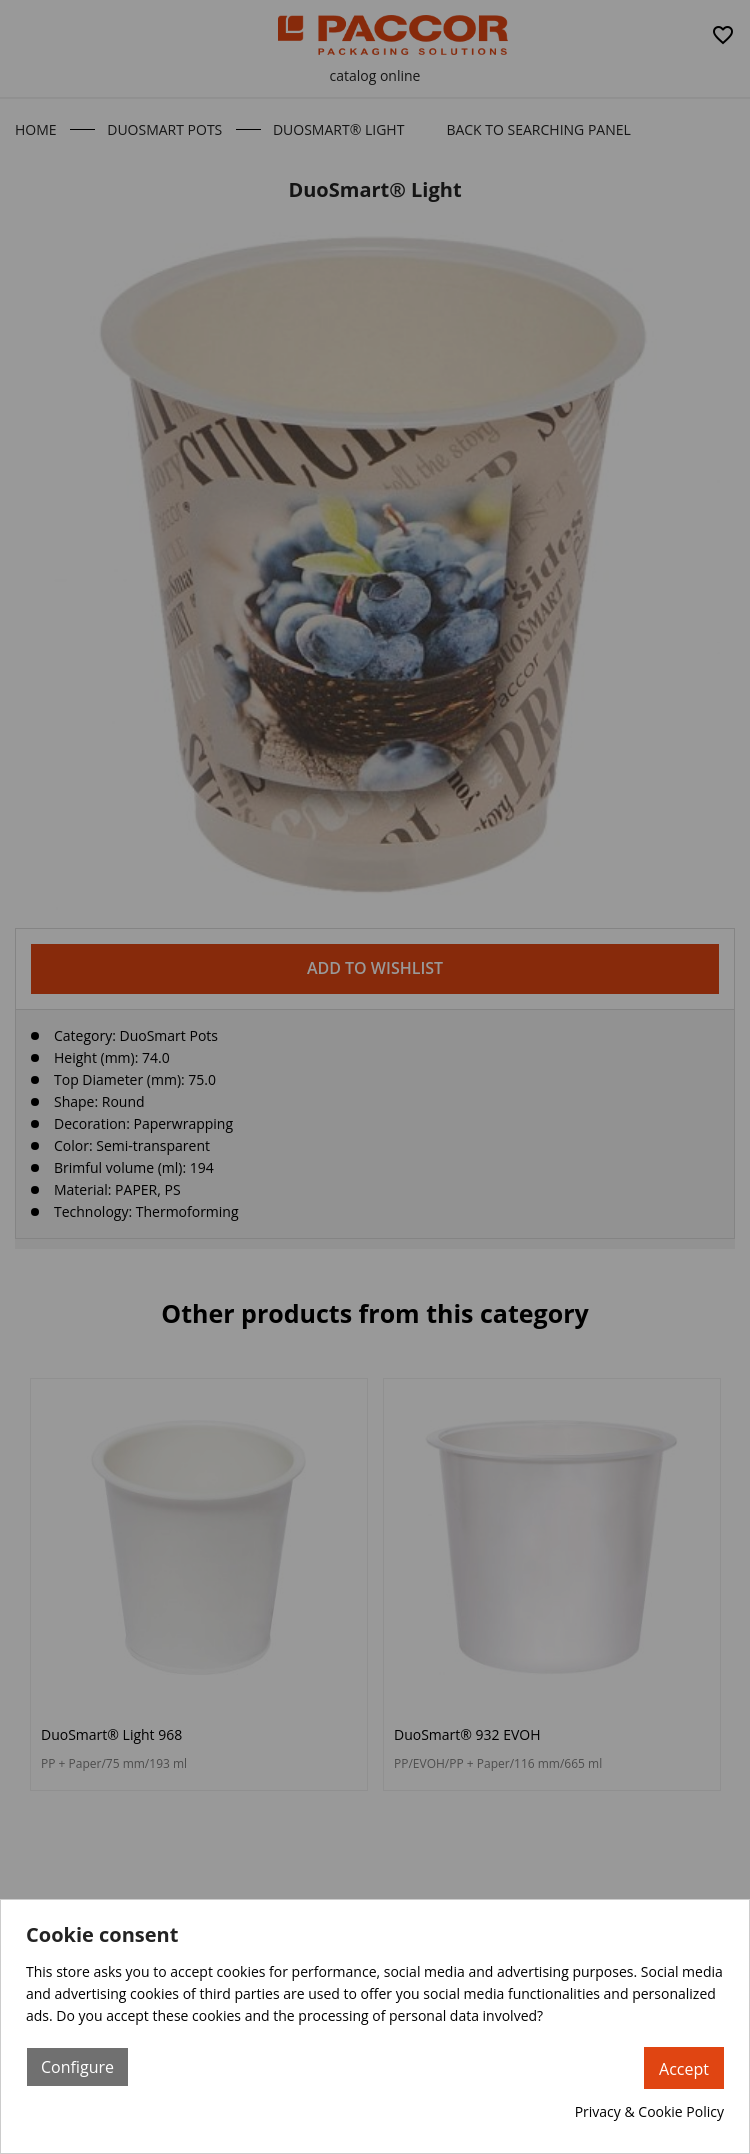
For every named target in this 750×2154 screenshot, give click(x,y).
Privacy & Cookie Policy (649, 2111)
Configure (77, 2067)
